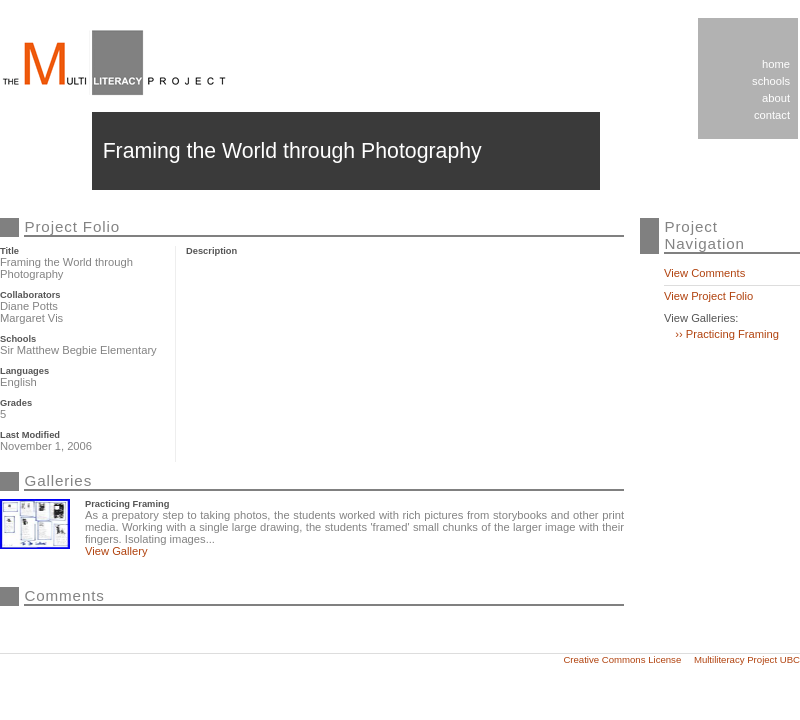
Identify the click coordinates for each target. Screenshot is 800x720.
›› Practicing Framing (727, 334)
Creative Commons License (622, 659)
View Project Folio (708, 296)
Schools (771, 81)
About (776, 98)
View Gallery (116, 551)
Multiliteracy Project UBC (747, 659)
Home (776, 64)
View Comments (704, 273)
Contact (772, 115)
